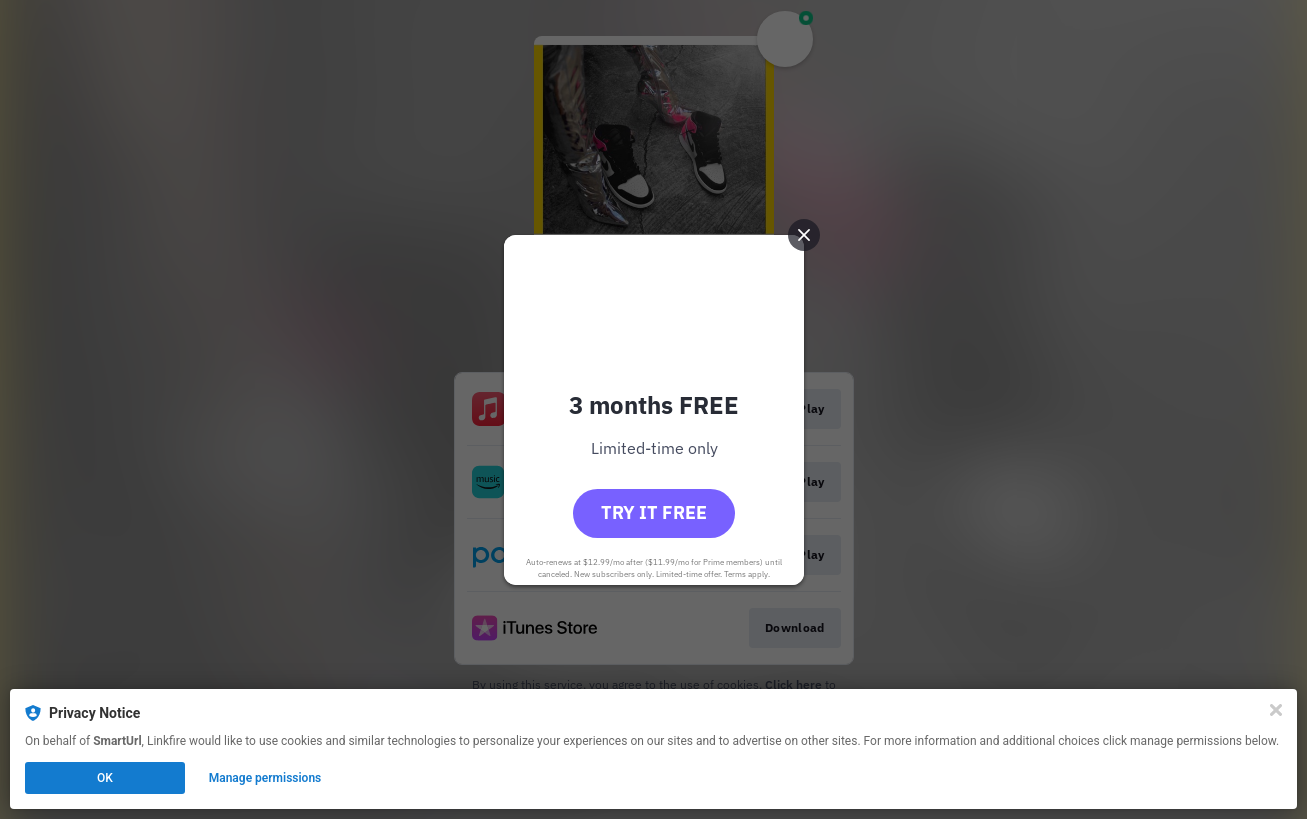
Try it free (654, 512)
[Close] (1276, 710)
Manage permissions (265, 778)
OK (105, 778)
